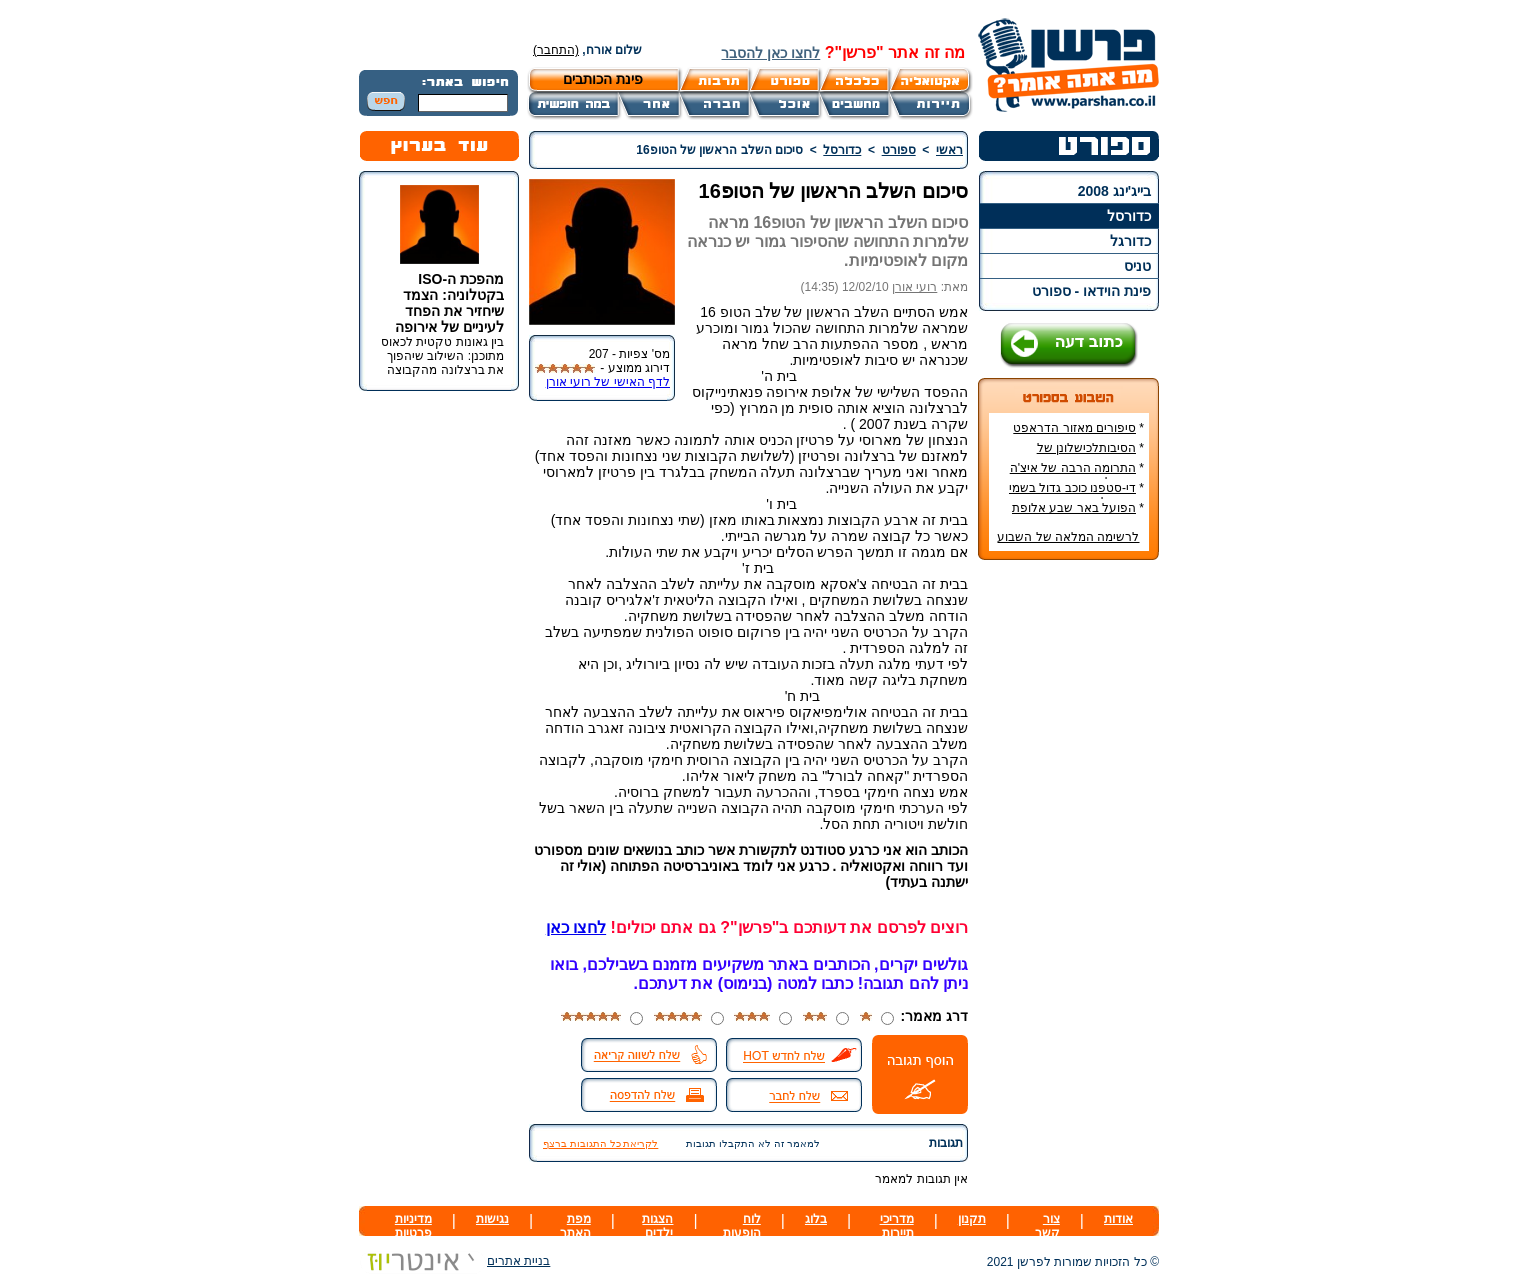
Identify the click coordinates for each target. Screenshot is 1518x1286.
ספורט (899, 150)
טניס (1137, 266)
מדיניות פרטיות (413, 1226)
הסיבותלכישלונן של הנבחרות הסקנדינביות (1086, 455)
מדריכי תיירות (897, 1226)
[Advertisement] (1069, 874)
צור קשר (1047, 1226)
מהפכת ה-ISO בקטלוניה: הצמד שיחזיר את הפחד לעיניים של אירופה (449, 303)
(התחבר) (556, 50)
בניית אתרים (454, 1261)
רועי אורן (914, 287)
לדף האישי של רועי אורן (608, 382)
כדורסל (1129, 216)
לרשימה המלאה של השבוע (1068, 537)
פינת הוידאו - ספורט (1091, 291)
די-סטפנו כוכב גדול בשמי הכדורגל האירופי (1076, 495)
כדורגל (1130, 241)
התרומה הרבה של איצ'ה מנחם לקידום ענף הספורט (1074, 475)
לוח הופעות (742, 1226)
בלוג (816, 1219)
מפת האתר (575, 1226)
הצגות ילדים (657, 1226)
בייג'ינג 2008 (1114, 191)
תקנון (972, 1219)
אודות (1118, 1219)
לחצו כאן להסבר (770, 53)
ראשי (949, 150)
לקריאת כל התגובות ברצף (600, 1143)
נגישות (492, 1219)
